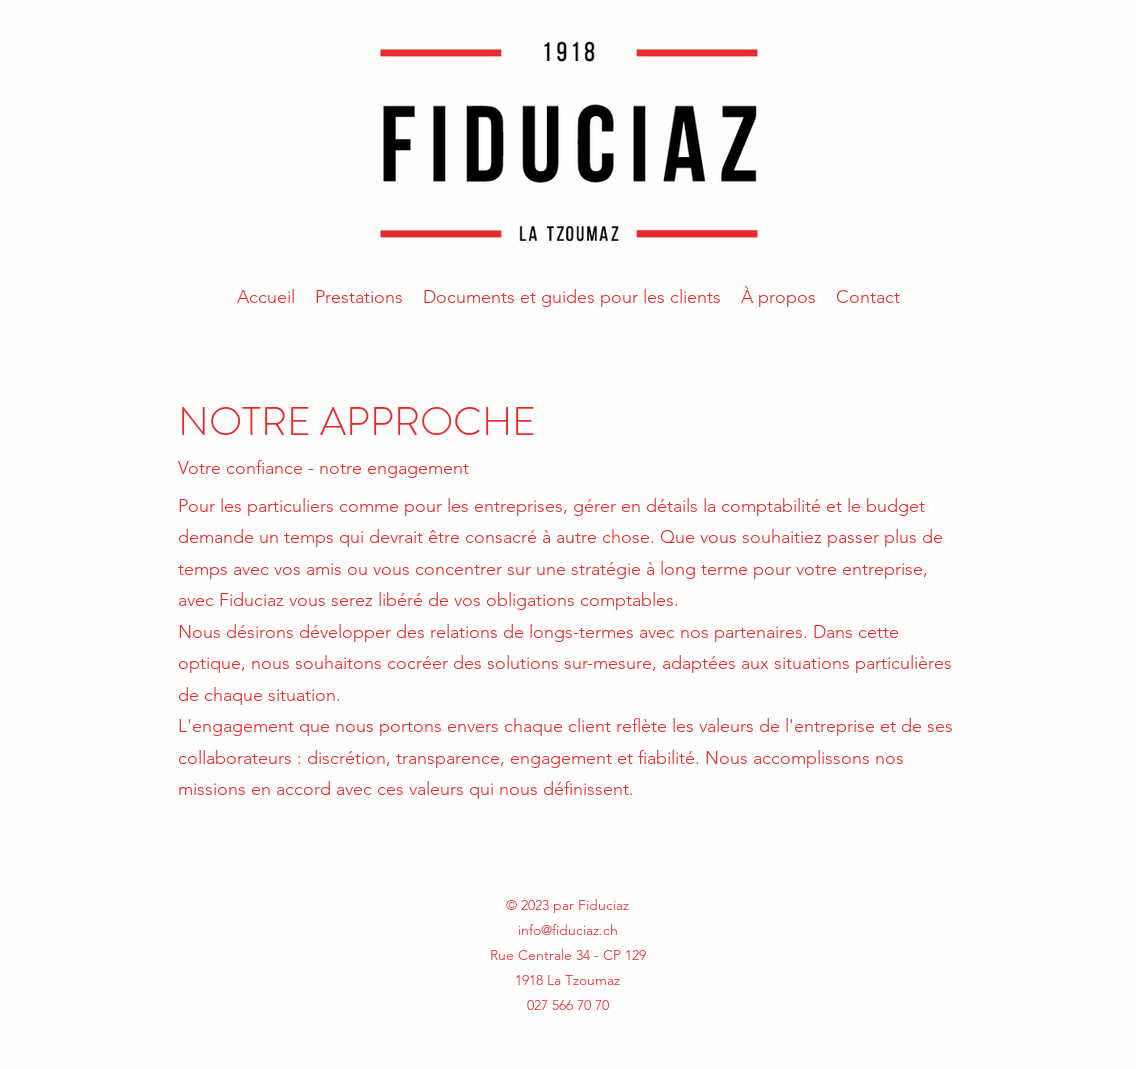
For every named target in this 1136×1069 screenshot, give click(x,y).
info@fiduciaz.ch (568, 930)
